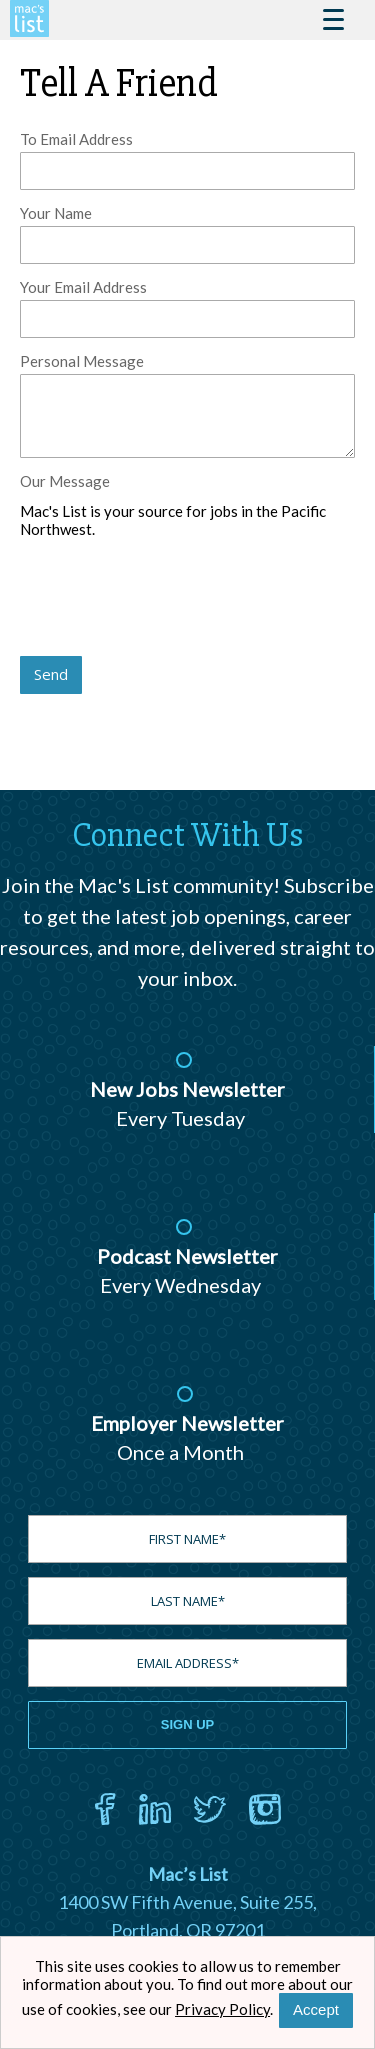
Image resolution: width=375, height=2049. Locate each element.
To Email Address (76, 139)
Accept (316, 2009)
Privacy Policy (222, 2009)
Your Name (56, 213)
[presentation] (172, 599)
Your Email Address (83, 287)
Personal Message (82, 361)
